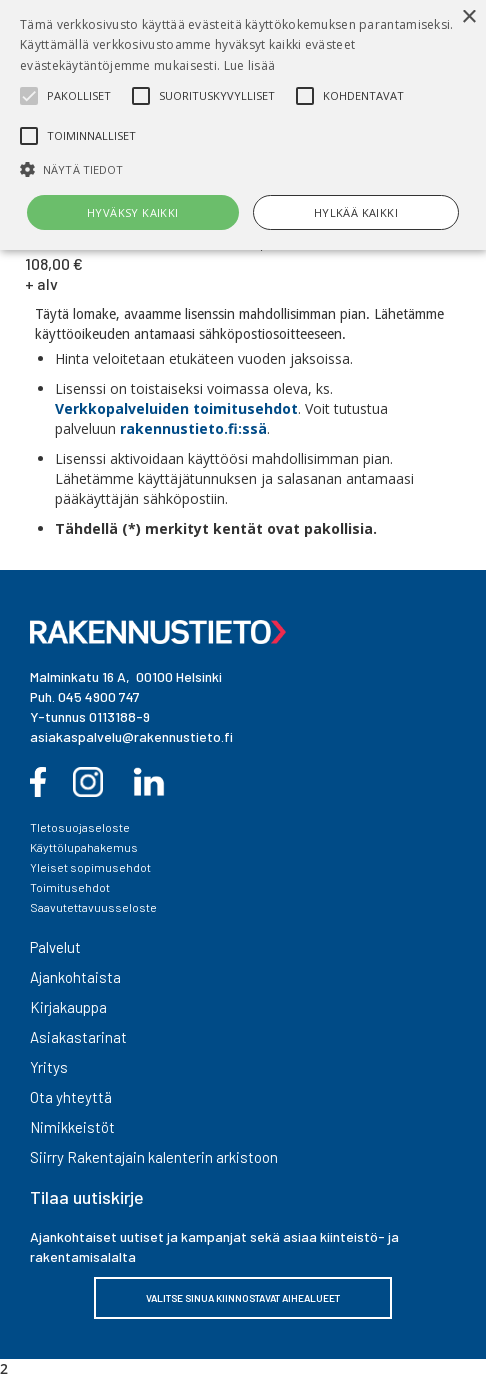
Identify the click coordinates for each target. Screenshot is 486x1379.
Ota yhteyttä (71, 1097)
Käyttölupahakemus (84, 847)
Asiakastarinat (78, 1037)
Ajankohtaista (75, 977)
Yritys (49, 1067)
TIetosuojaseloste (80, 827)
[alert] (243, 125)
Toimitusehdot (70, 887)
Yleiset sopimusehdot (90, 867)
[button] (243, 169)
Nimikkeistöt (72, 1127)
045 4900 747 (99, 696)
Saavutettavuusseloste (93, 907)
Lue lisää (250, 65)
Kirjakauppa (68, 1007)
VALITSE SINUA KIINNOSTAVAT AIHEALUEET (243, 1298)
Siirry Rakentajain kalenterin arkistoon (154, 1157)
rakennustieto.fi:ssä (193, 428)
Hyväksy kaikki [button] (133, 212)
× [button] (468, 17)
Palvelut (55, 947)
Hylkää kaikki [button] (356, 212)
